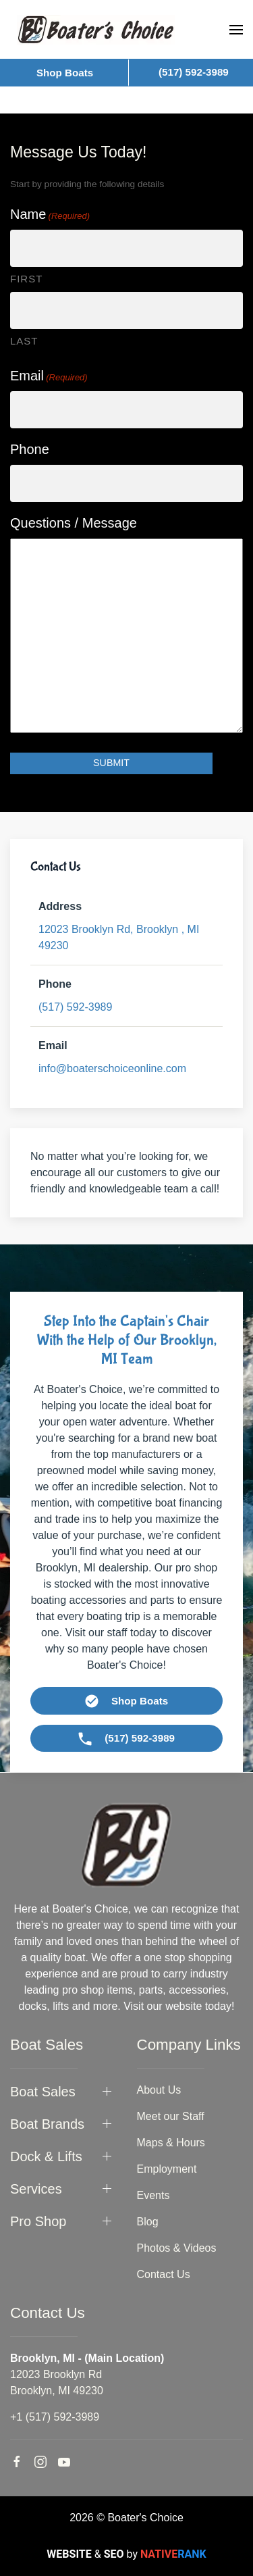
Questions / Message (73, 522)
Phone (29, 449)
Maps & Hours (171, 2142)
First (26, 278)
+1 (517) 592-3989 (54, 2417)
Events (153, 2195)
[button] (236, 29)
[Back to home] (95, 29)
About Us (159, 2090)
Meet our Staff (170, 2116)
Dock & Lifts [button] (46, 2156)
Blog (148, 2221)
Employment (167, 2169)
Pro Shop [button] (38, 2221)
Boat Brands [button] (47, 2124)
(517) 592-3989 (75, 1007)
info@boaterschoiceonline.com (112, 1068)
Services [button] (36, 2188)
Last (24, 341)
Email (49, 376)
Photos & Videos (177, 2248)
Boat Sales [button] (43, 2091)
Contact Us (163, 2274)
